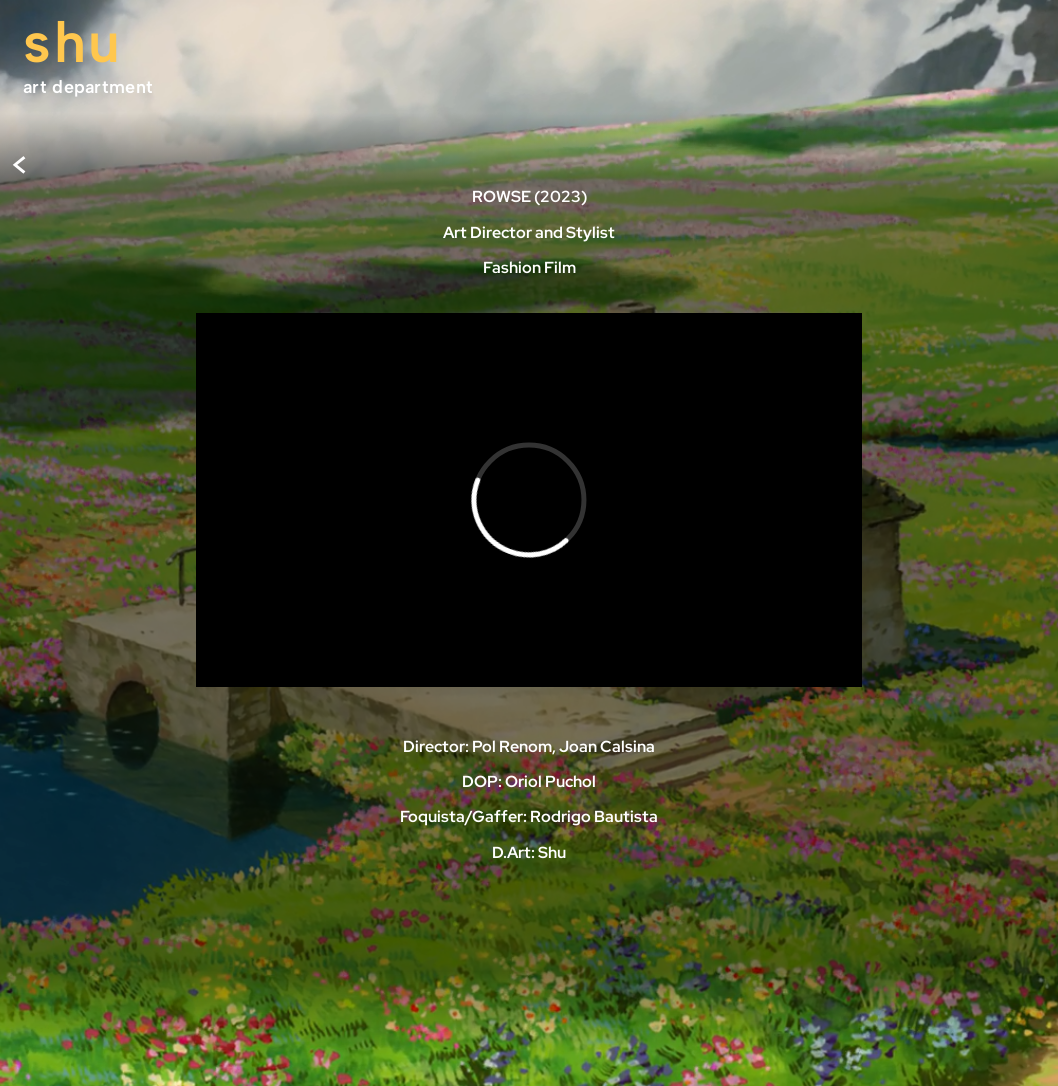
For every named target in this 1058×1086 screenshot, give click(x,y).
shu (73, 42)
